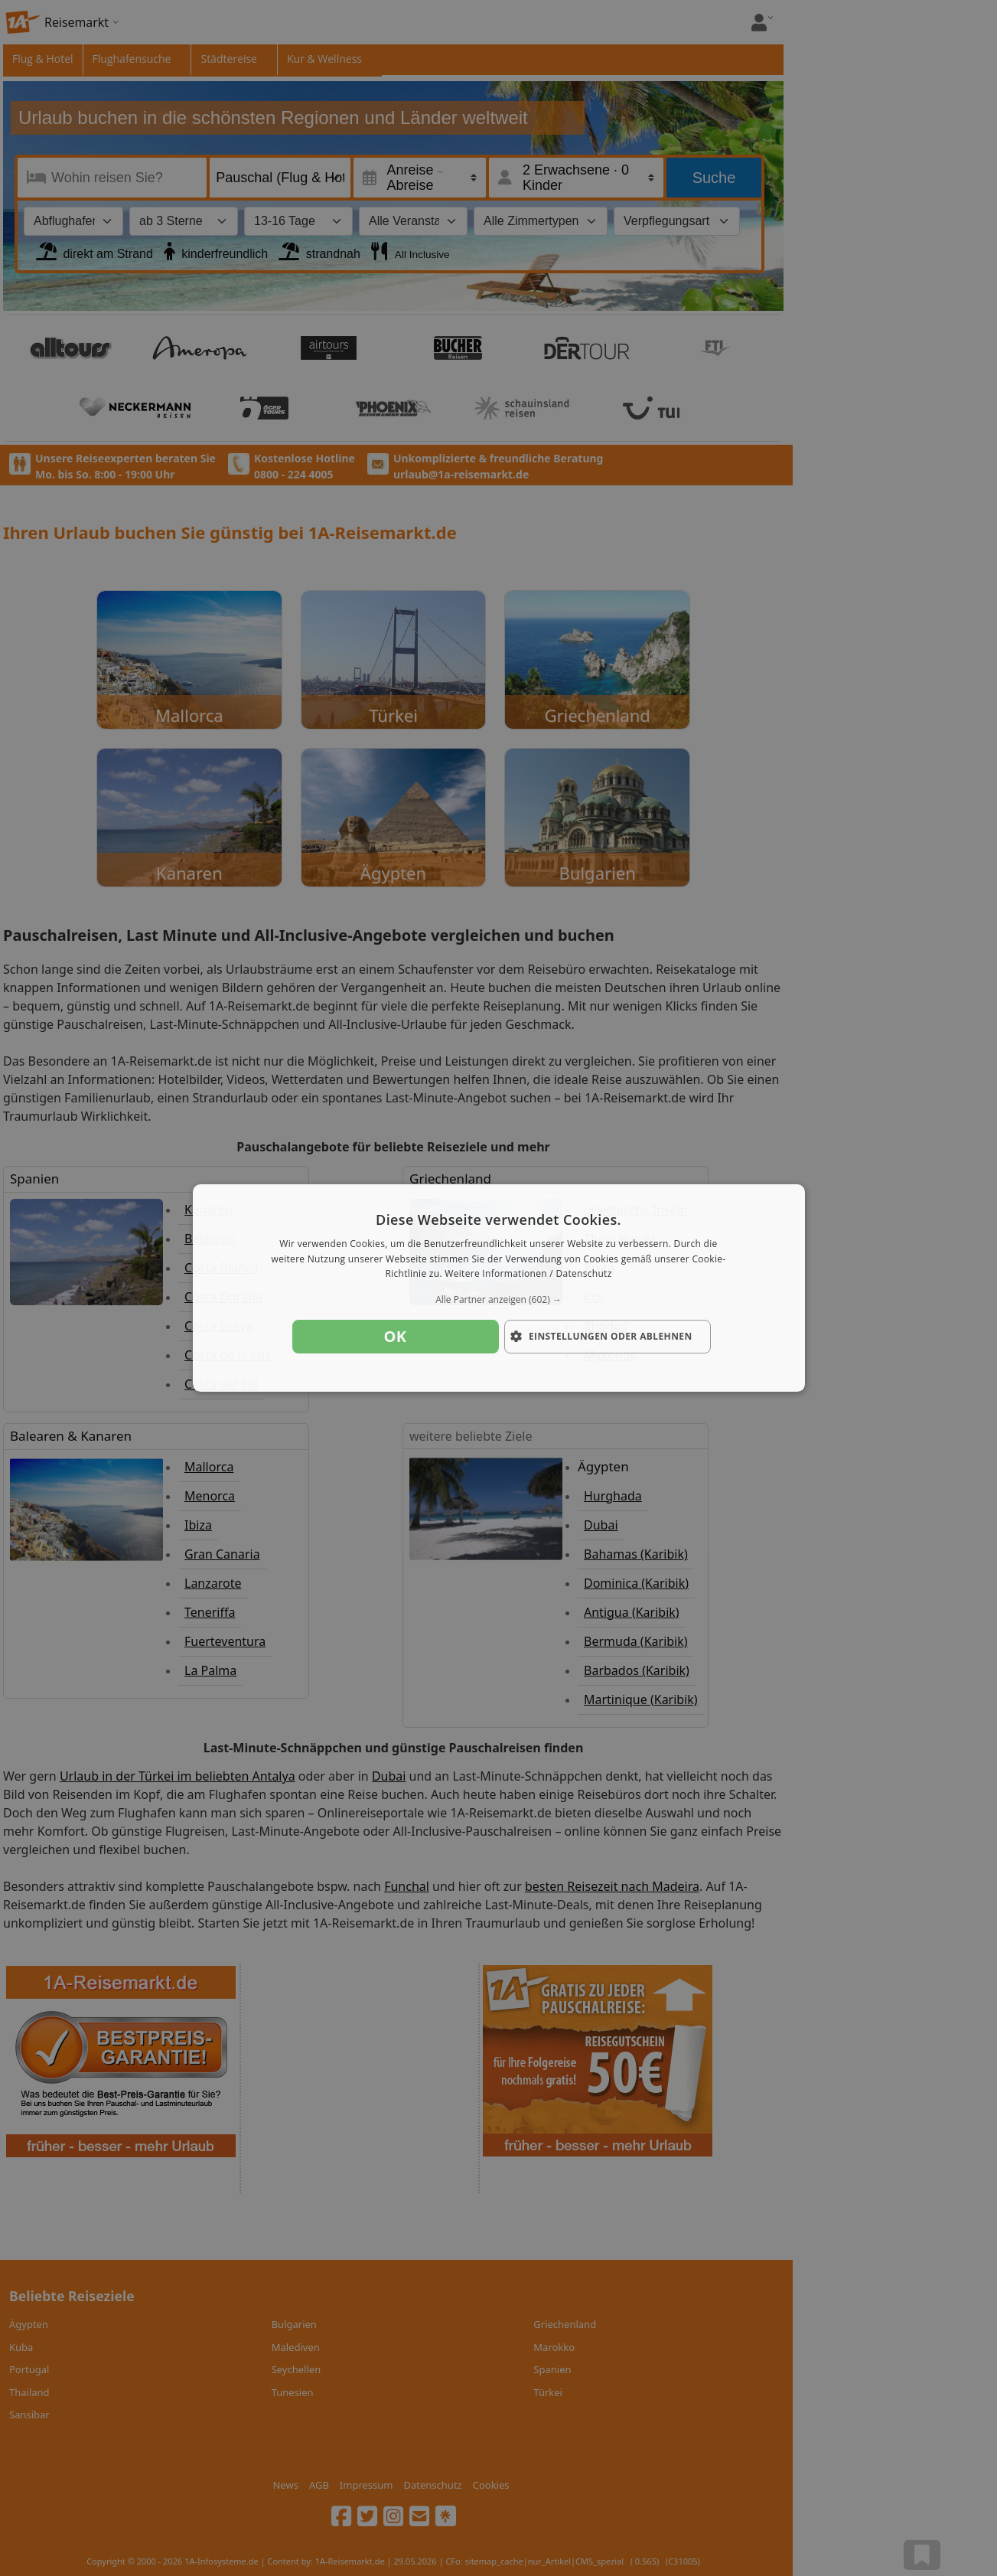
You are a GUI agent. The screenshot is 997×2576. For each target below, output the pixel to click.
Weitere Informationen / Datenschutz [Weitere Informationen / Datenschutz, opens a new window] (528, 1274)
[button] (499, 1300)
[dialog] (499, 1288)
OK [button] (395, 1336)
